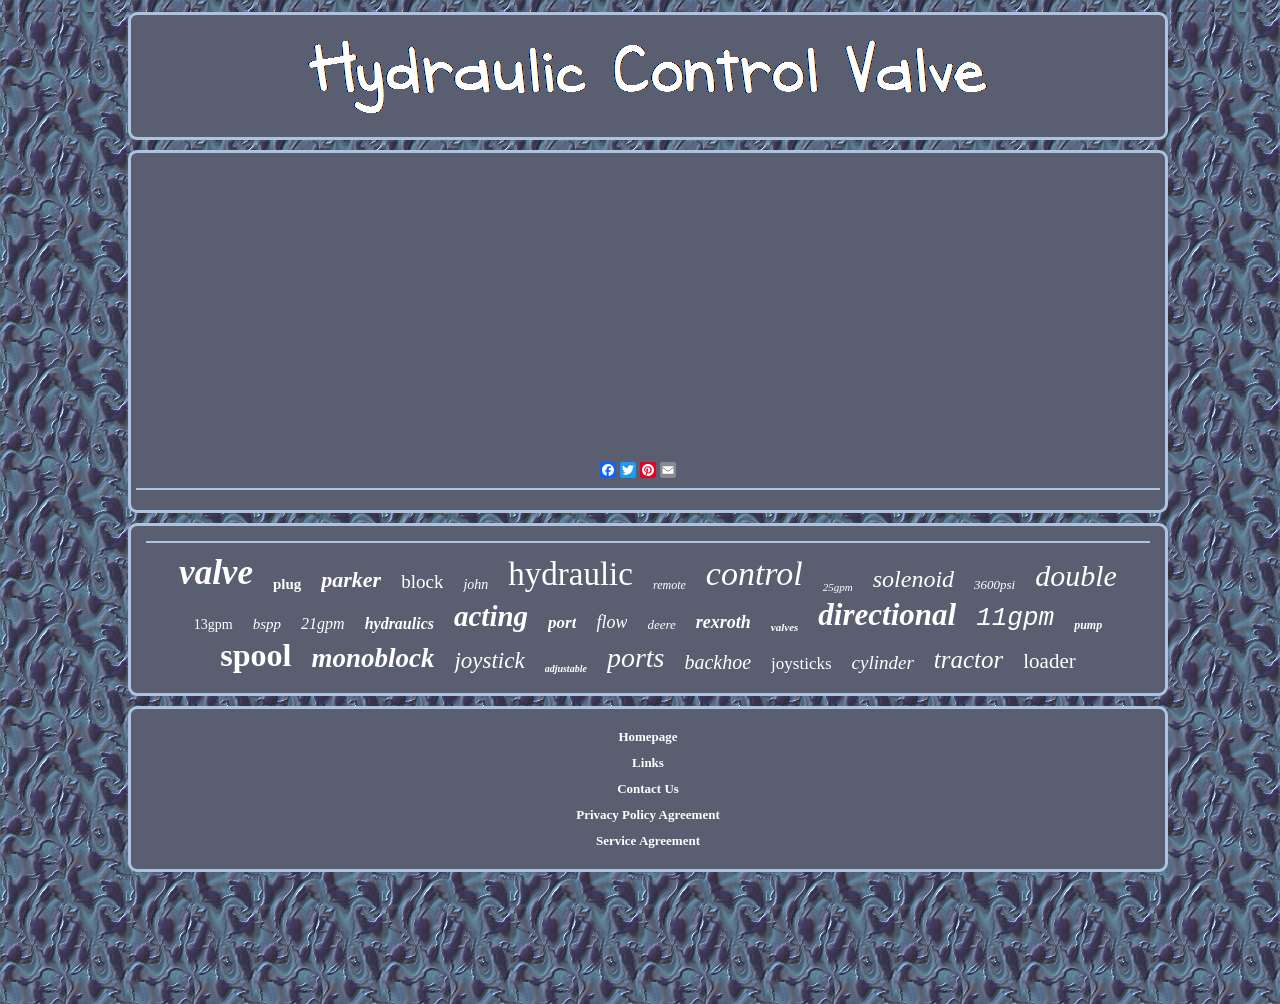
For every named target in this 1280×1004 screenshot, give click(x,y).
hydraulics (399, 623)
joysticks (801, 663)
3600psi (994, 584)
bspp (267, 624)
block (422, 581)
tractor (968, 659)
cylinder (883, 662)
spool (255, 655)
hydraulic (570, 574)
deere (661, 624)
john (475, 584)
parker (351, 579)
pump (1088, 625)
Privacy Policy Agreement (647, 814)
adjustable (566, 668)
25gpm (838, 587)
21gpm (323, 623)
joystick (489, 660)
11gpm (1015, 618)
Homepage (647, 736)
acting (491, 616)
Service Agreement (648, 840)
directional (887, 614)
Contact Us (648, 788)
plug (287, 584)
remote (669, 585)
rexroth (723, 622)
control (754, 573)
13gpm (213, 624)
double (1076, 575)
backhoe (717, 662)
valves (784, 627)
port (562, 622)
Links (648, 762)
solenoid (913, 579)
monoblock (372, 658)
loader (1049, 661)
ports (636, 657)
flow (611, 622)
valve (216, 572)
